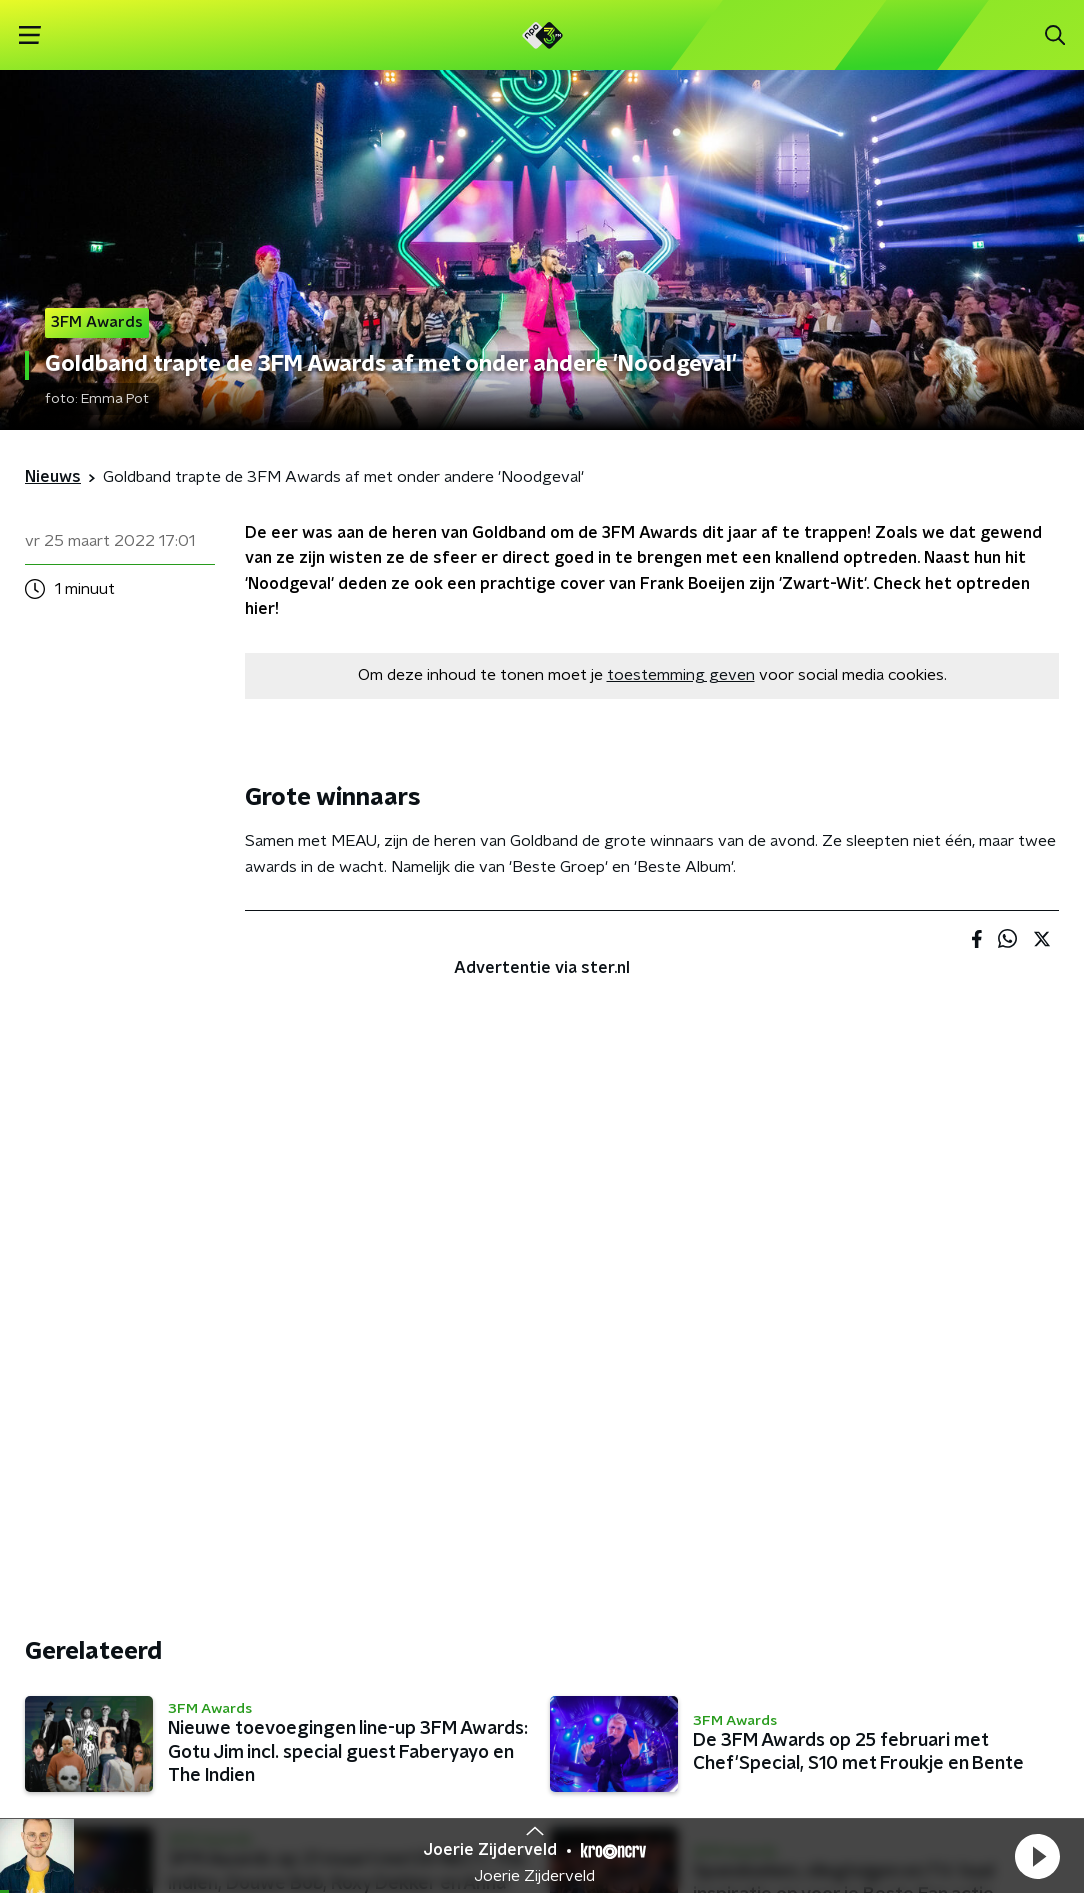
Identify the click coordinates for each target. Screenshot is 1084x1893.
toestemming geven (681, 675)
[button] (1037, 1856)
